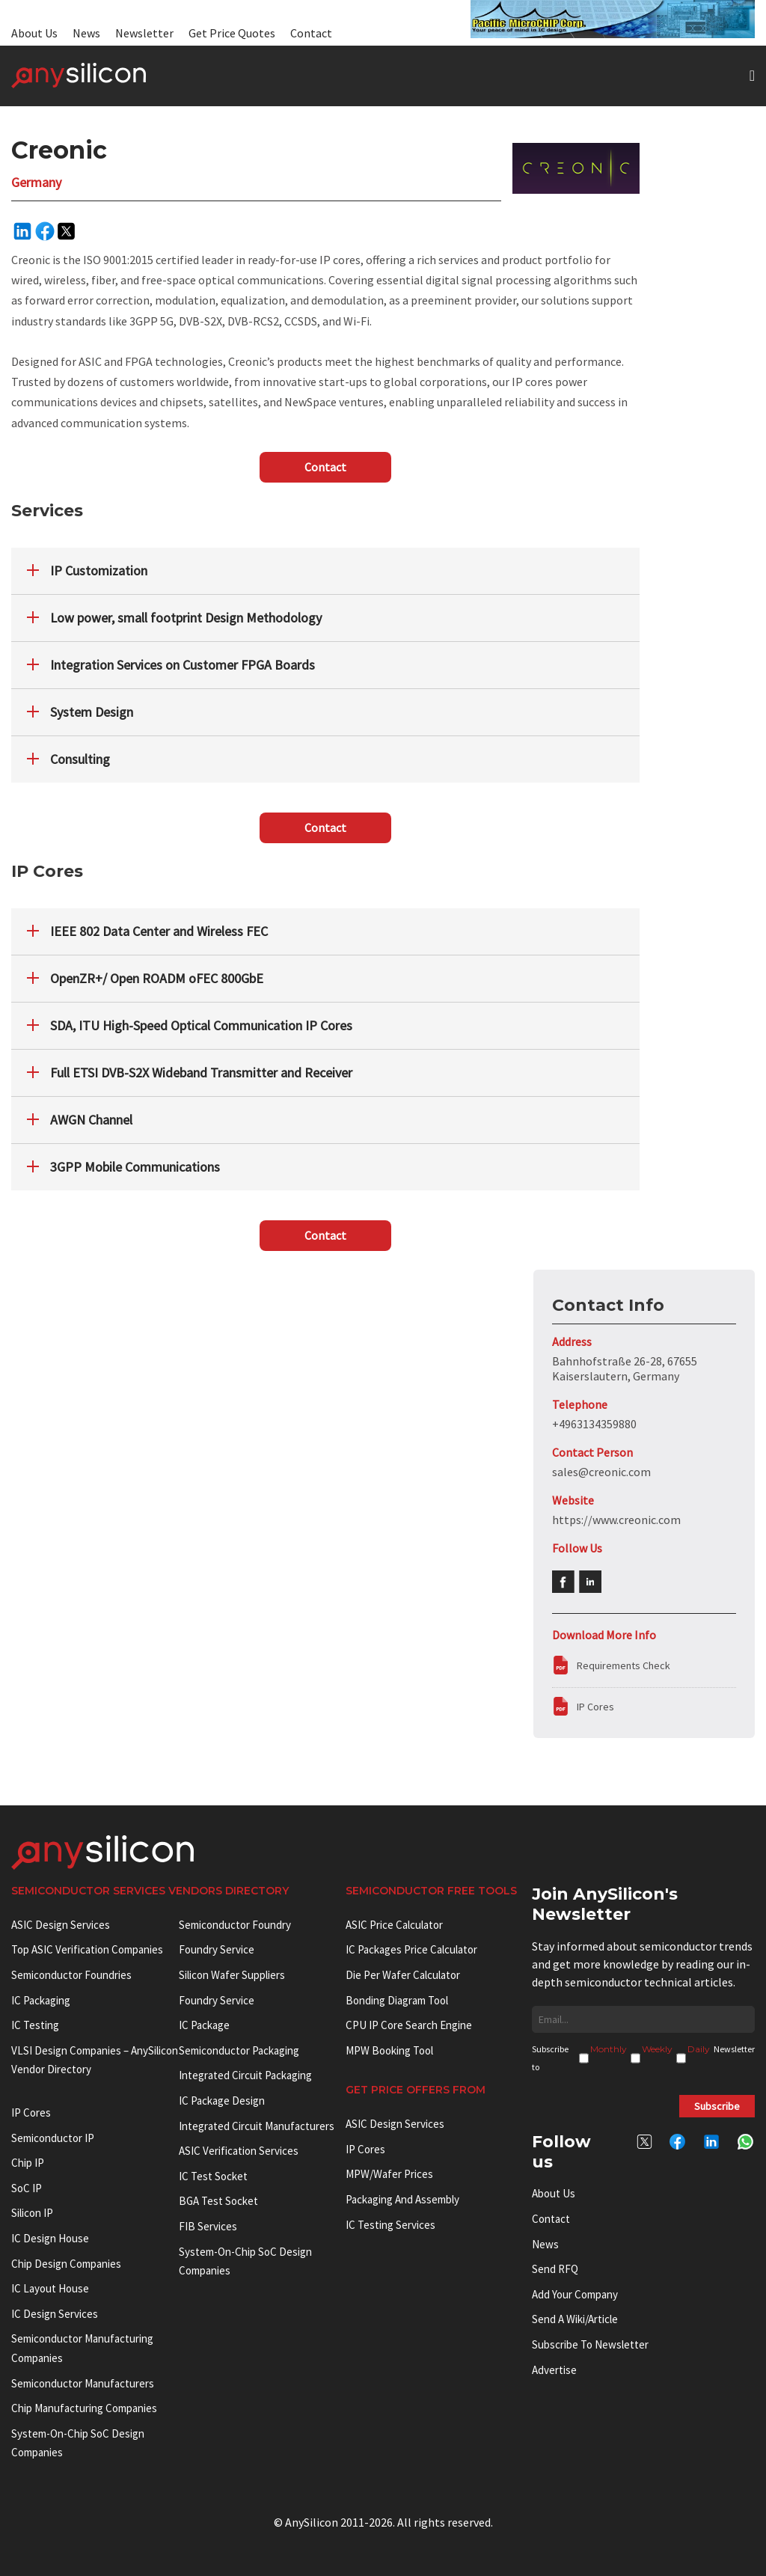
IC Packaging (40, 2000)
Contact (311, 32)
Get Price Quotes (232, 32)
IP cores (31, 2112)
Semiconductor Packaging (239, 2050)
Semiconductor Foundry (235, 1925)
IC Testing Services (390, 2225)
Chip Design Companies (66, 2264)
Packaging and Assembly (402, 2199)
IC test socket (213, 2176)
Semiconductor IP (52, 2138)
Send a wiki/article (575, 2319)
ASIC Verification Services (238, 2151)
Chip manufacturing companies (84, 2408)
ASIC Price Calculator (394, 1925)
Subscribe (717, 2106)
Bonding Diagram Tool (397, 2000)
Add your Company (575, 2294)
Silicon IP (32, 2213)
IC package (204, 2025)
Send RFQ (555, 2269)
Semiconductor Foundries (71, 1975)
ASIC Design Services (60, 1925)
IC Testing (35, 2025)
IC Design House (50, 2238)
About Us (34, 32)
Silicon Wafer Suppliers (232, 1975)
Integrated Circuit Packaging (245, 2075)
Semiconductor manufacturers (82, 2383)
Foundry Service (216, 1949)
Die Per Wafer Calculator (403, 1975)
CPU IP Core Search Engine (409, 2025)
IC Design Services (54, 2314)
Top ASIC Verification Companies (87, 1949)
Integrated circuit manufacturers (256, 2126)
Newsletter (144, 32)
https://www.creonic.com (616, 1519)
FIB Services (208, 2226)
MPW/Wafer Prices (389, 2174)
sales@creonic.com (601, 1471)
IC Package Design (222, 2100)
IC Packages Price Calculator (411, 1949)
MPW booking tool (389, 2050)
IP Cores (595, 1706)
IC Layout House (50, 2288)
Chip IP (27, 2163)
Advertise (554, 2370)
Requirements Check (623, 1665)
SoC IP (26, 2188)
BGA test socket (218, 2201)
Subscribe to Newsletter (590, 2344)
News (86, 32)
